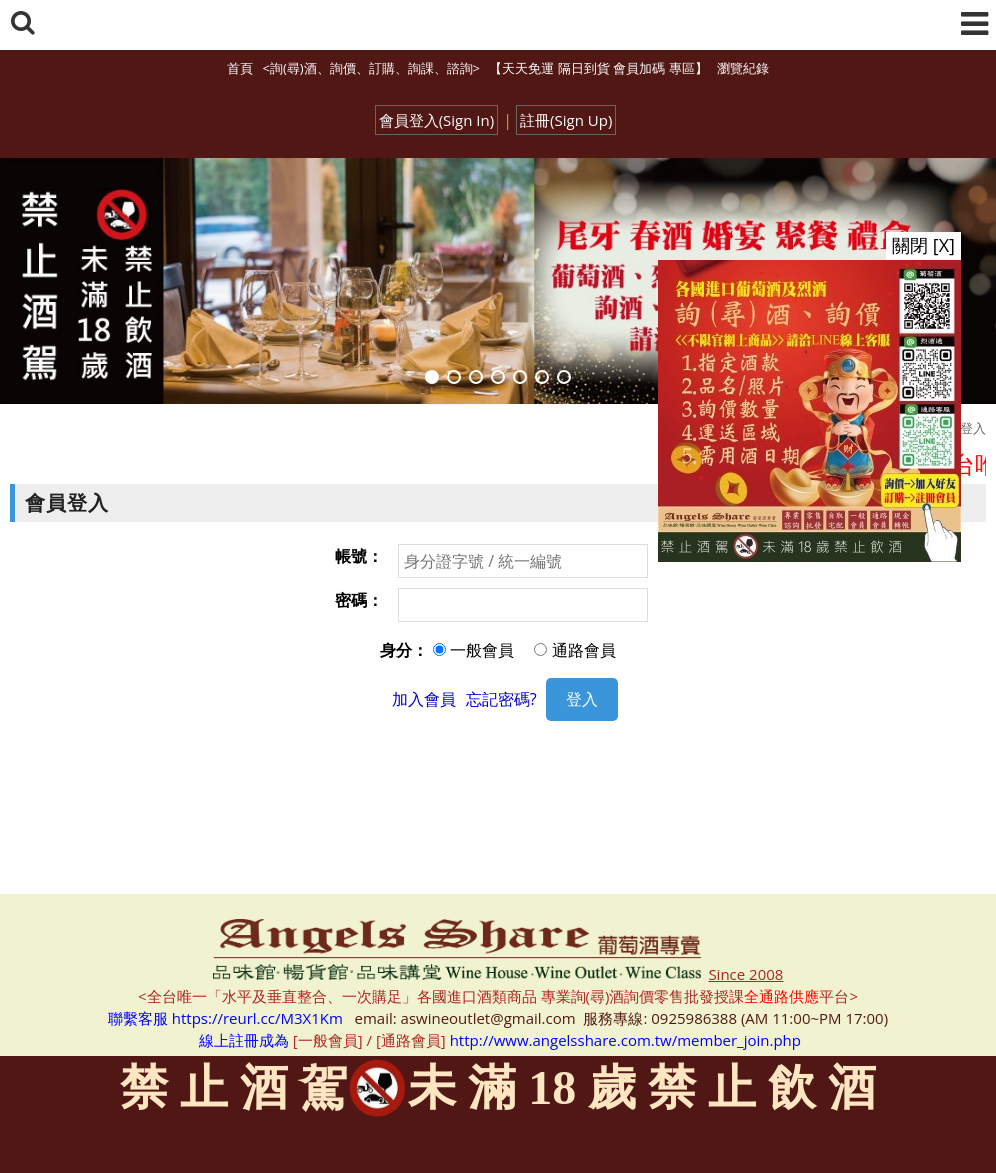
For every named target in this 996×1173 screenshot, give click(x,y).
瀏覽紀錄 (743, 68)
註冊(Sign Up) (566, 120)
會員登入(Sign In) (437, 120)
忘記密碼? (501, 699)
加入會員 (424, 699)
